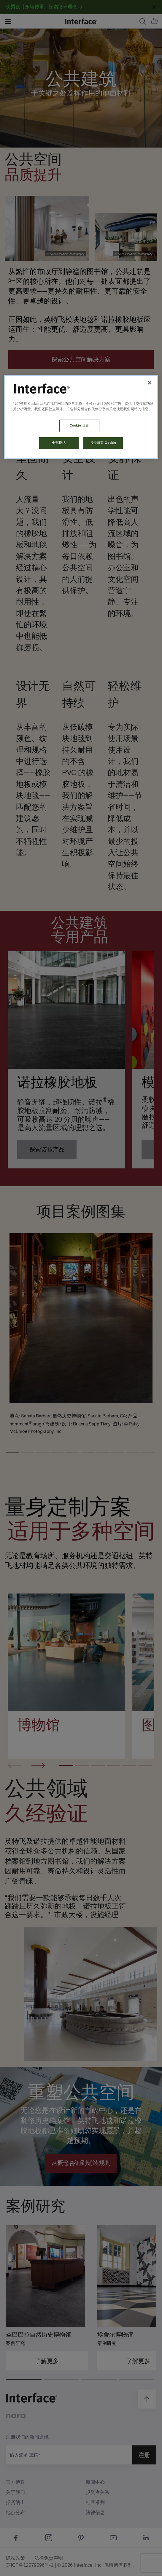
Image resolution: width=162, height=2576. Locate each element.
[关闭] (149, 382)
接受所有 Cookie (103, 442)
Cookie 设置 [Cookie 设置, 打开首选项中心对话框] (79, 425)
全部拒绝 (59, 442)
